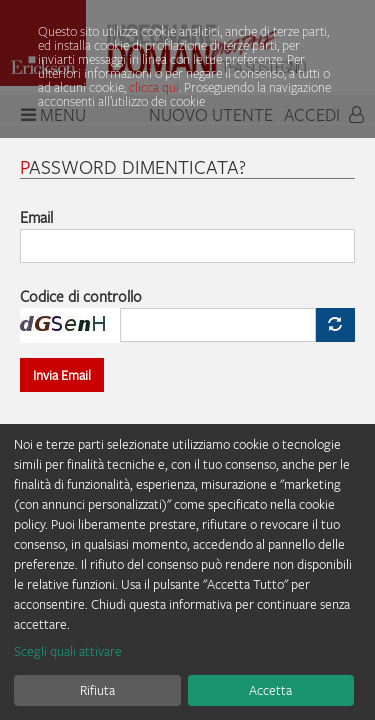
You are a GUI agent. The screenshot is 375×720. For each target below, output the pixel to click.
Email (36, 217)
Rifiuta (97, 690)
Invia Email (62, 375)
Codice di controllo (81, 296)
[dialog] (187, 572)
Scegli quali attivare (68, 651)
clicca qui (154, 87)
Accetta (270, 690)
